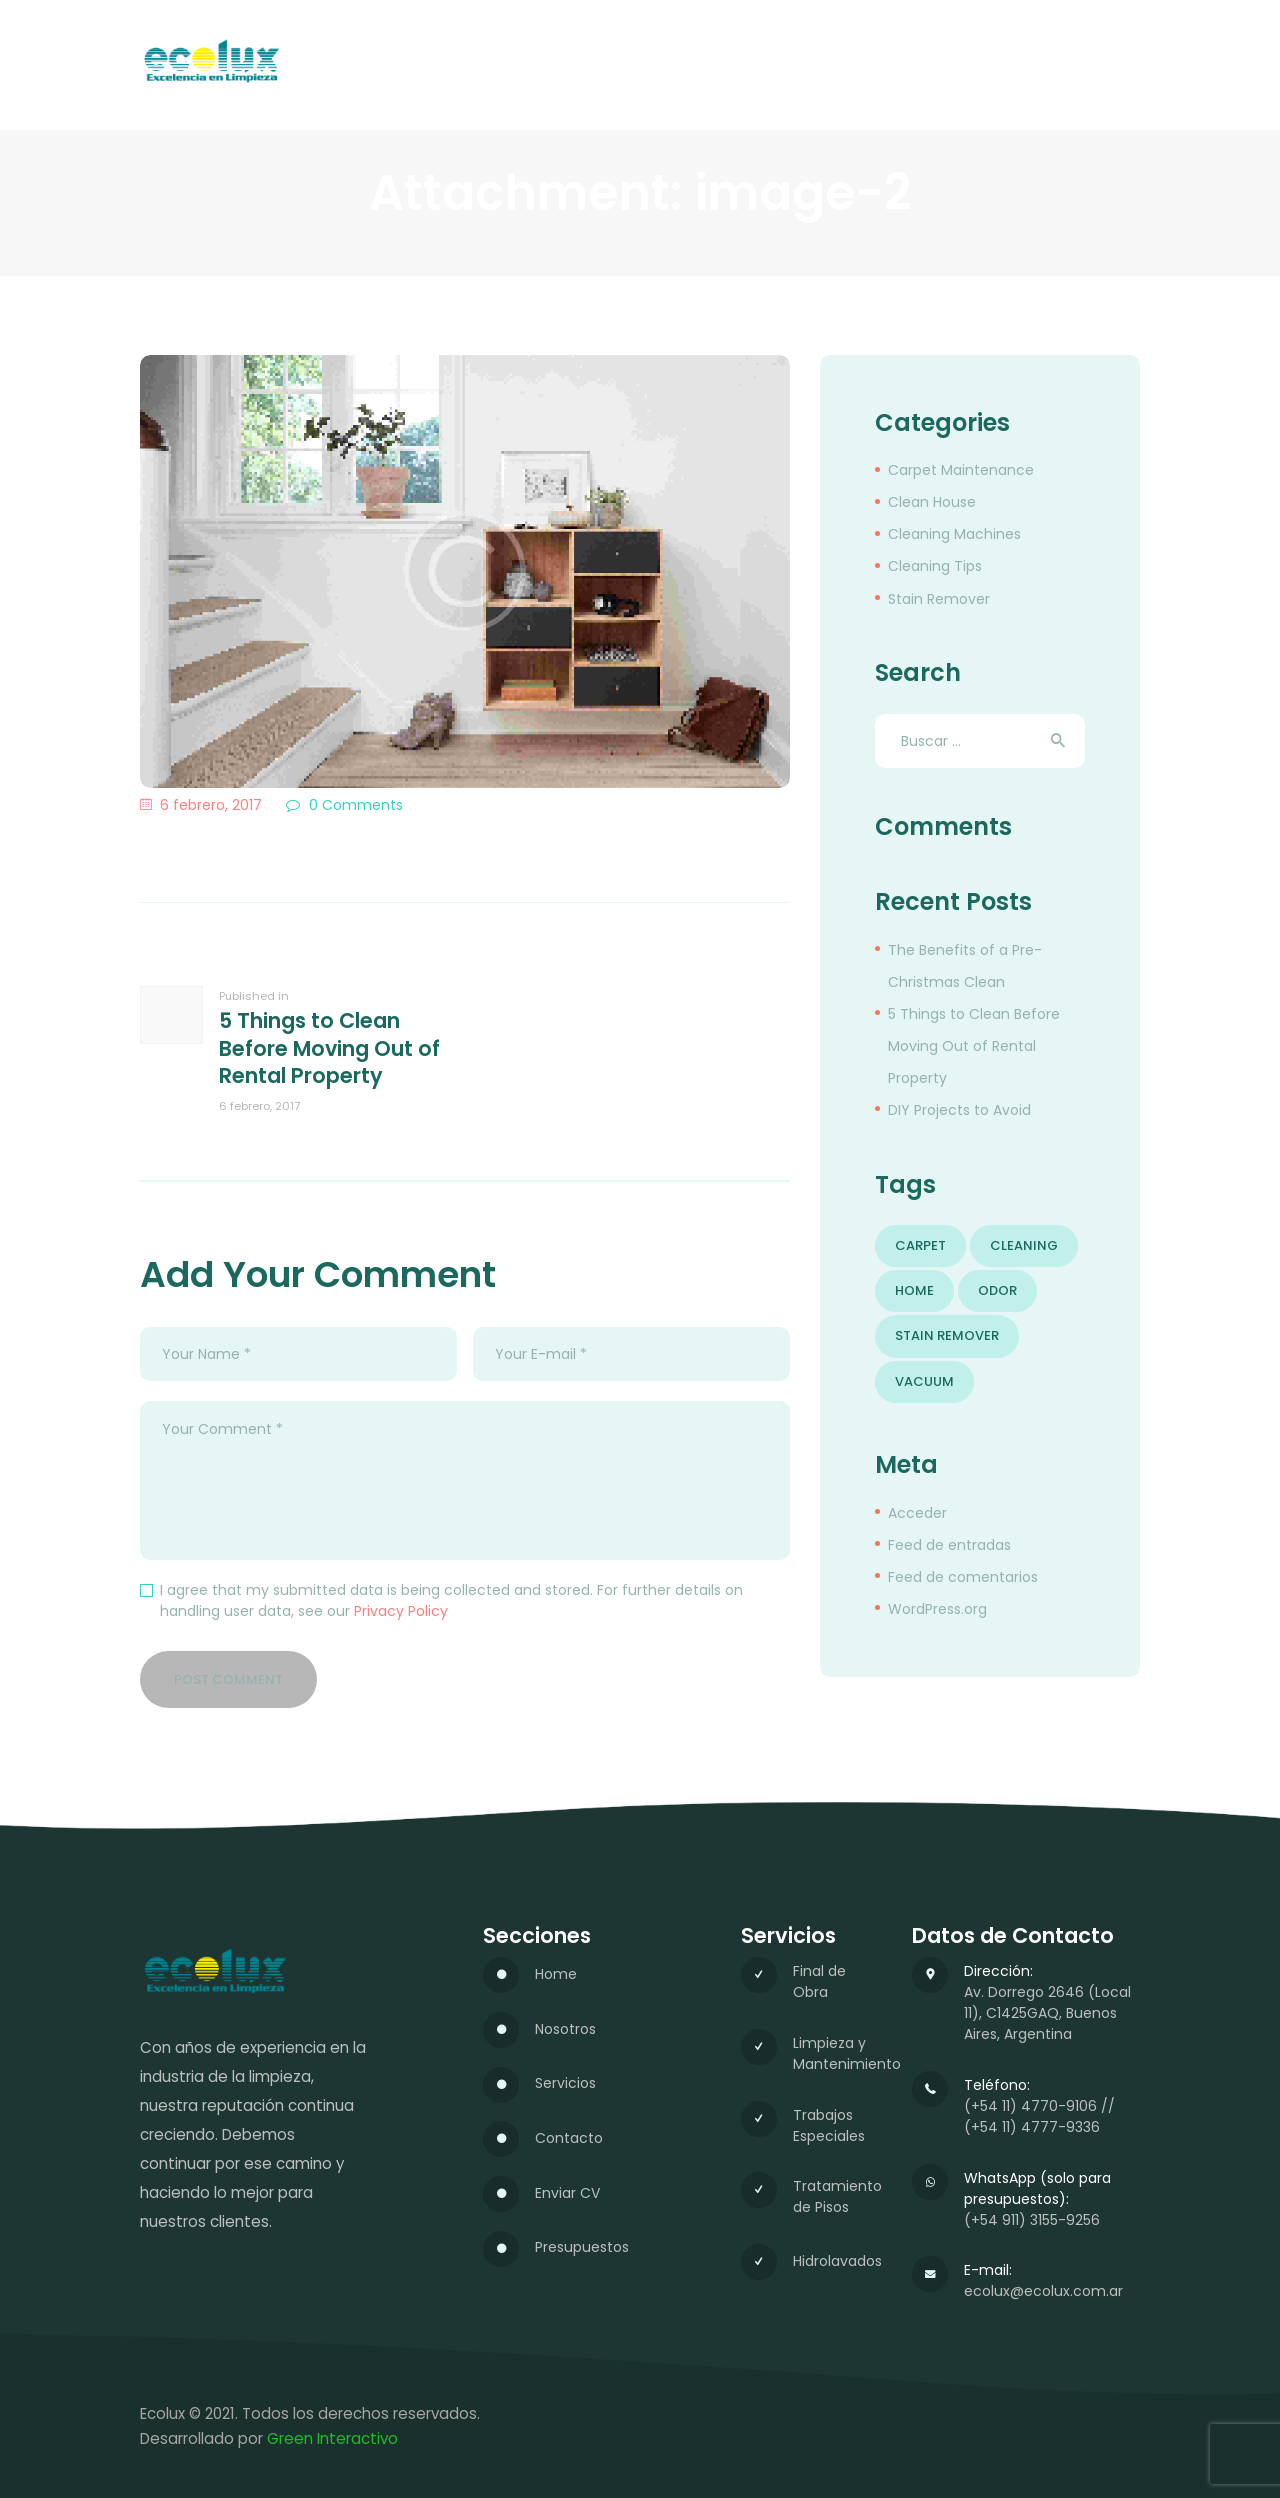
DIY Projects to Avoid (959, 1110)
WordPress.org (937, 1609)
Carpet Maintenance (961, 470)
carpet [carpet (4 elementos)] (920, 1245)
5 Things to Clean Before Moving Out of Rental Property (974, 1046)
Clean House (932, 502)
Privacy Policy (401, 1611)
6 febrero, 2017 (211, 805)
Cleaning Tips (935, 566)
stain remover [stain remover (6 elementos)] (947, 1335)
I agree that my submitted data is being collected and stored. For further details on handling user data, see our (451, 1600)
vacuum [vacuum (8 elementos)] (924, 1381)
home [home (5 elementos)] (914, 1290)
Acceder (917, 1513)
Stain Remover (939, 599)
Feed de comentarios (963, 1577)
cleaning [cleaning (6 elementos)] (1024, 1245)
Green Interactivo (332, 2438)
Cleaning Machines (954, 534)
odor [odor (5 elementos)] (997, 1290)
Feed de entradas (949, 1545)
